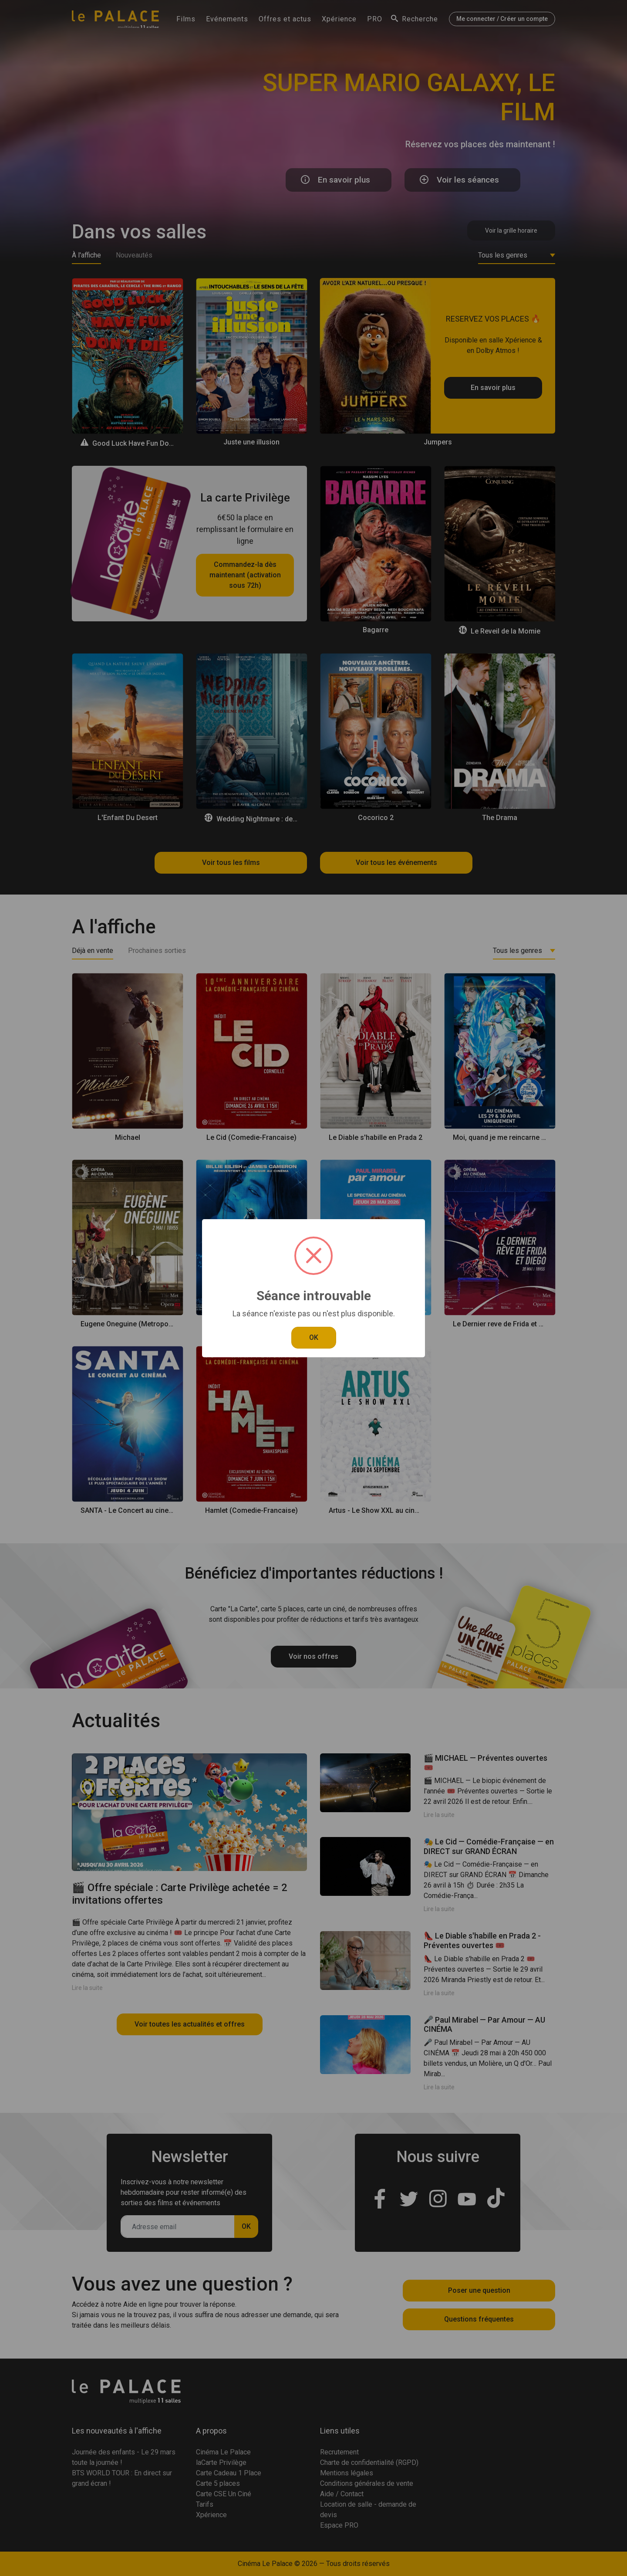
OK (313, 1337)
